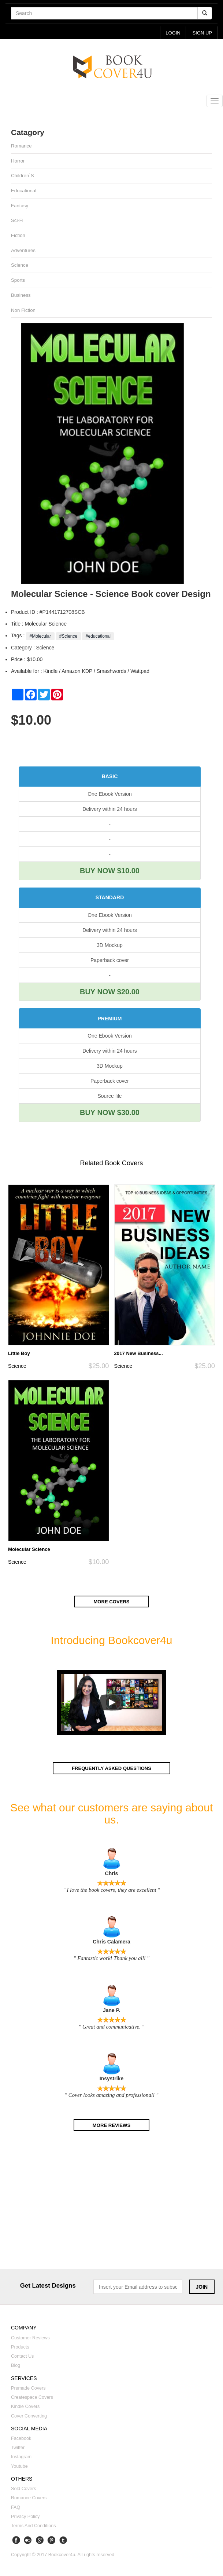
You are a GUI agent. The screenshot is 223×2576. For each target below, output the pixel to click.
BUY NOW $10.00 (110, 872)
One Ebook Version (110, 795)
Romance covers (29, 2499)
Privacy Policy (25, 2518)
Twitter (18, 2449)
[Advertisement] (111, 2203)
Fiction (18, 236)
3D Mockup (110, 946)
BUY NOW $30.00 (110, 1114)
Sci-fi (17, 221)
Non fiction (23, 311)
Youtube (19, 2467)
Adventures (23, 251)
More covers (111, 1603)
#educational (98, 637)
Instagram (21, 2458)
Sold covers (23, 2490)
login (172, 33)
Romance (21, 146)
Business (21, 296)
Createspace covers (32, 2398)
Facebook (21, 2439)
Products (20, 2348)
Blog (15, 2366)
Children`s (22, 176)
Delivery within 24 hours (109, 810)
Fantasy (19, 206)
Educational (24, 191)
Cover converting (29, 2417)
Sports (18, 281)
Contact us (22, 2357)
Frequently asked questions (111, 1769)
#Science (68, 637)
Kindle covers (25, 2408)
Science (19, 266)
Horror (18, 161)
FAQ (15, 2508)
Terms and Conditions (33, 2527)
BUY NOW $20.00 (110, 992)
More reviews (111, 2126)
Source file (109, 1097)
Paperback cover (109, 961)
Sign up (202, 33)
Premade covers (28, 2389)
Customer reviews (30, 2339)
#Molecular (40, 637)
